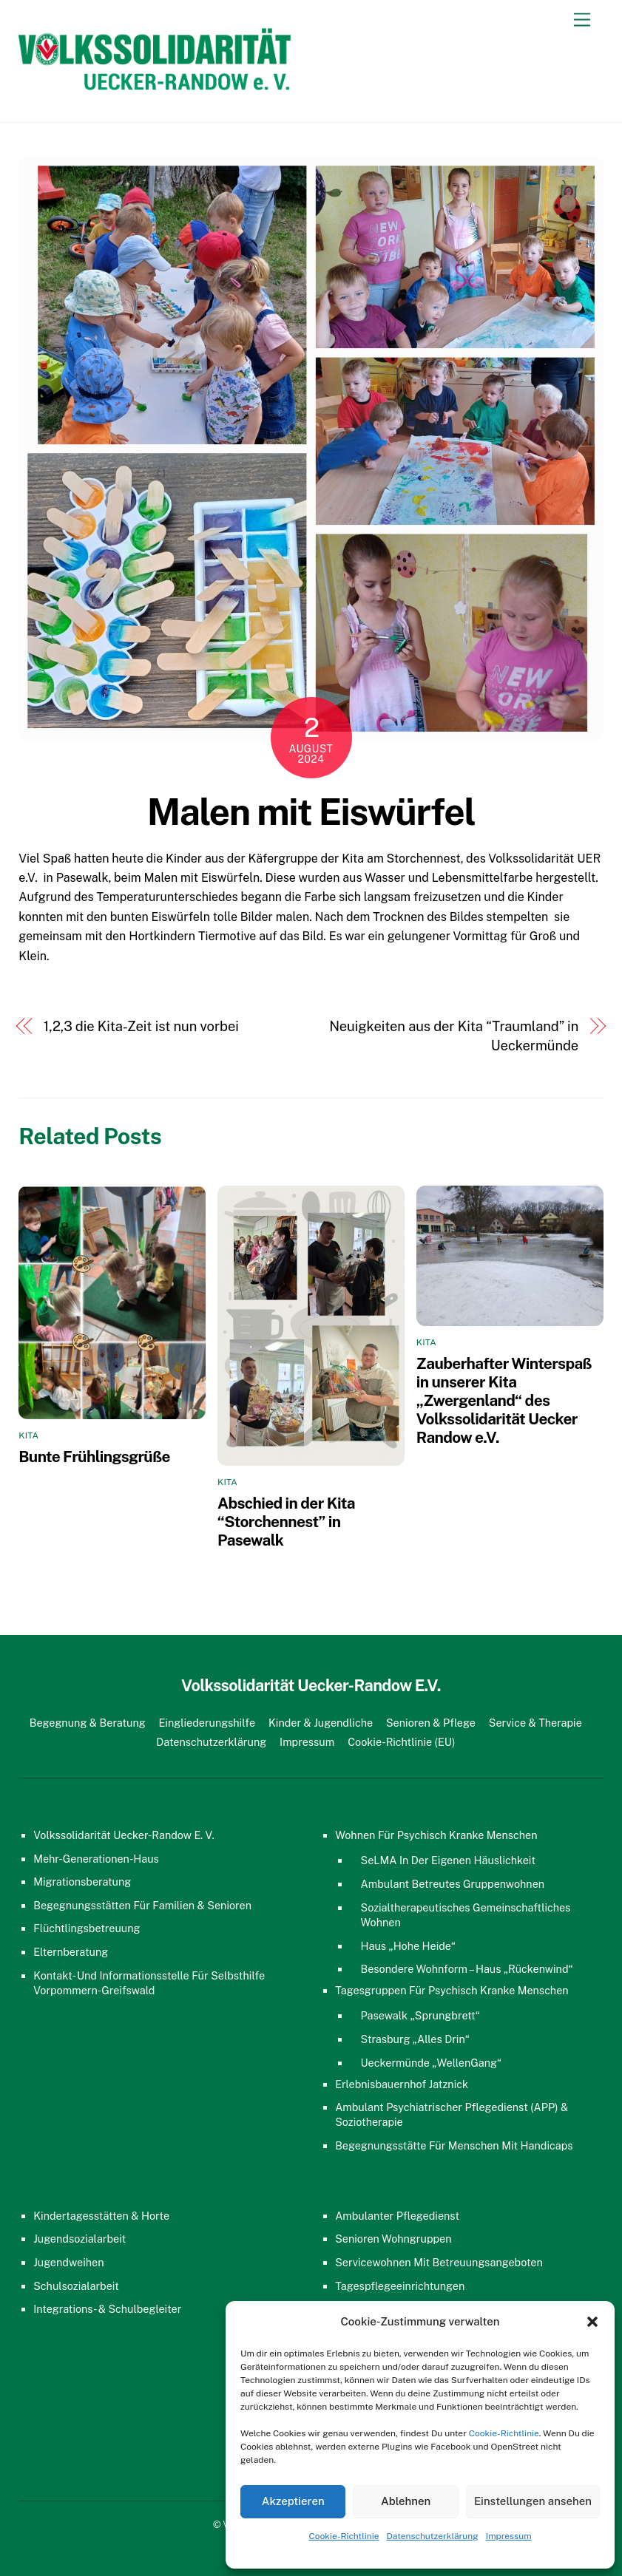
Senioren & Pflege (431, 1722)
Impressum (509, 2536)
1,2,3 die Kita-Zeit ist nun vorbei (141, 1026)
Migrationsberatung (82, 1881)
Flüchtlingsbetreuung (86, 1928)
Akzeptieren (293, 2501)
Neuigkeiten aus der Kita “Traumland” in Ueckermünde (453, 1036)
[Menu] (582, 20)
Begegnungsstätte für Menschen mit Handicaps (453, 2145)
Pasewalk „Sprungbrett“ (420, 2015)
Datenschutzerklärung (433, 2536)
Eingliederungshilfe (207, 1722)
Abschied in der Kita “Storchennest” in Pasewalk (286, 1521)
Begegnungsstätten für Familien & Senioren (142, 1905)
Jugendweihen (68, 2262)
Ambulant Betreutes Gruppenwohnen (453, 1883)
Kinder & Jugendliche (320, 1722)
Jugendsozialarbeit (79, 2238)
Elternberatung (70, 1951)
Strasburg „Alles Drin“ (415, 2039)
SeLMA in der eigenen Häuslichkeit (448, 1860)
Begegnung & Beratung (88, 1722)
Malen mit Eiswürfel (311, 811)
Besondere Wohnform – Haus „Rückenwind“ (467, 1968)
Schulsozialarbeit (76, 2286)
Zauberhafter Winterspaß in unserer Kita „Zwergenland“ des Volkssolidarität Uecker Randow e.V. (504, 1400)
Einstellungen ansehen (533, 2501)
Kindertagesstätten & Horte (101, 2215)
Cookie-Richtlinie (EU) (401, 1742)
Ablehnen (405, 2501)
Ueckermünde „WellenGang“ (431, 2062)
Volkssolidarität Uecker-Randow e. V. (123, 1835)
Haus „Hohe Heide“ (408, 1946)
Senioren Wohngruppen (393, 2238)
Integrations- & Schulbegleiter (107, 2309)
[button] (592, 2321)
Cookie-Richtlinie (504, 2433)
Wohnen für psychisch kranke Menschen (436, 1835)
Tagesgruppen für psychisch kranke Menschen (451, 1990)
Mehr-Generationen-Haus (96, 1858)
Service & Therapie (535, 1722)
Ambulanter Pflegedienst (397, 2215)
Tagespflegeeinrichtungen (399, 2286)
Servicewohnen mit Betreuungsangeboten (439, 2262)
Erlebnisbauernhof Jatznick (401, 2084)
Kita (28, 1435)
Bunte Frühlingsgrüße (94, 1456)
